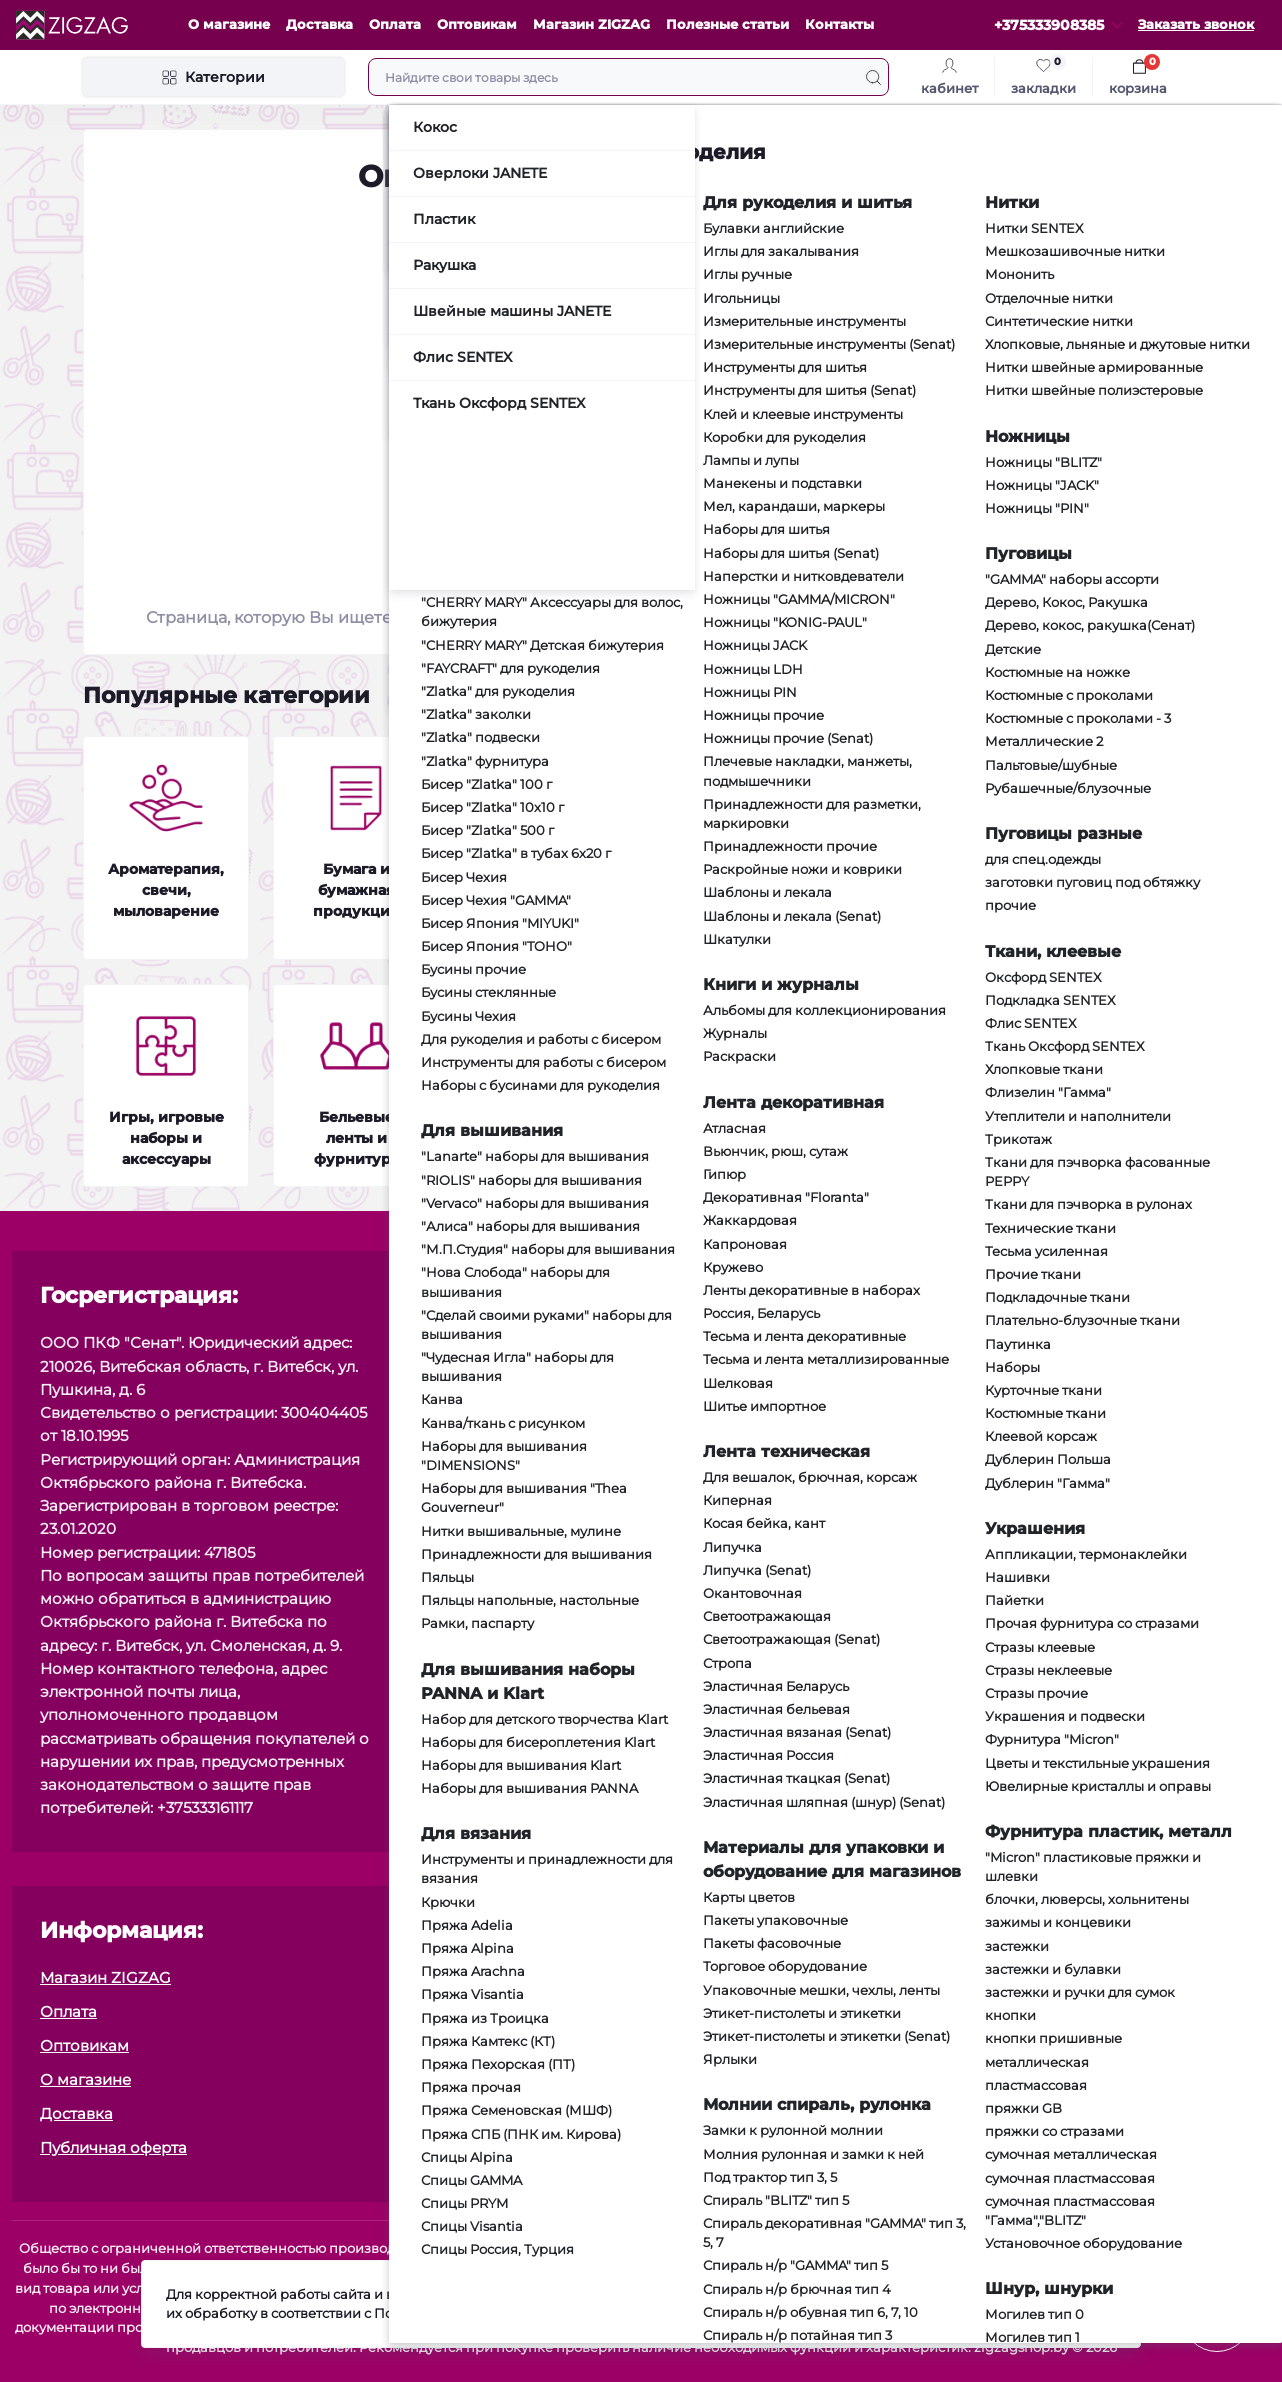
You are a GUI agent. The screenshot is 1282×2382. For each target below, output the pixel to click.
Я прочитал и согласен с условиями (1080, 1516)
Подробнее (672, 2323)
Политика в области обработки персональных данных (873, 2147)
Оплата (395, 24)
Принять (1069, 2313)
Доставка (319, 24)
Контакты (839, 24)
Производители (723, 2113)
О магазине (229, 24)
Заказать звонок (1196, 24)
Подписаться (1168, 1475)
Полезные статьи (727, 24)
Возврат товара (722, 2045)
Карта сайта (707, 2079)
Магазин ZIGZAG (591, 24)
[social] (701, 1388)
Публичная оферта (1046, 1516)
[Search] (873, 77)
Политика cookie (725, 1977)
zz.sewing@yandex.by (576, 1431)
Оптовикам (477, 24)
